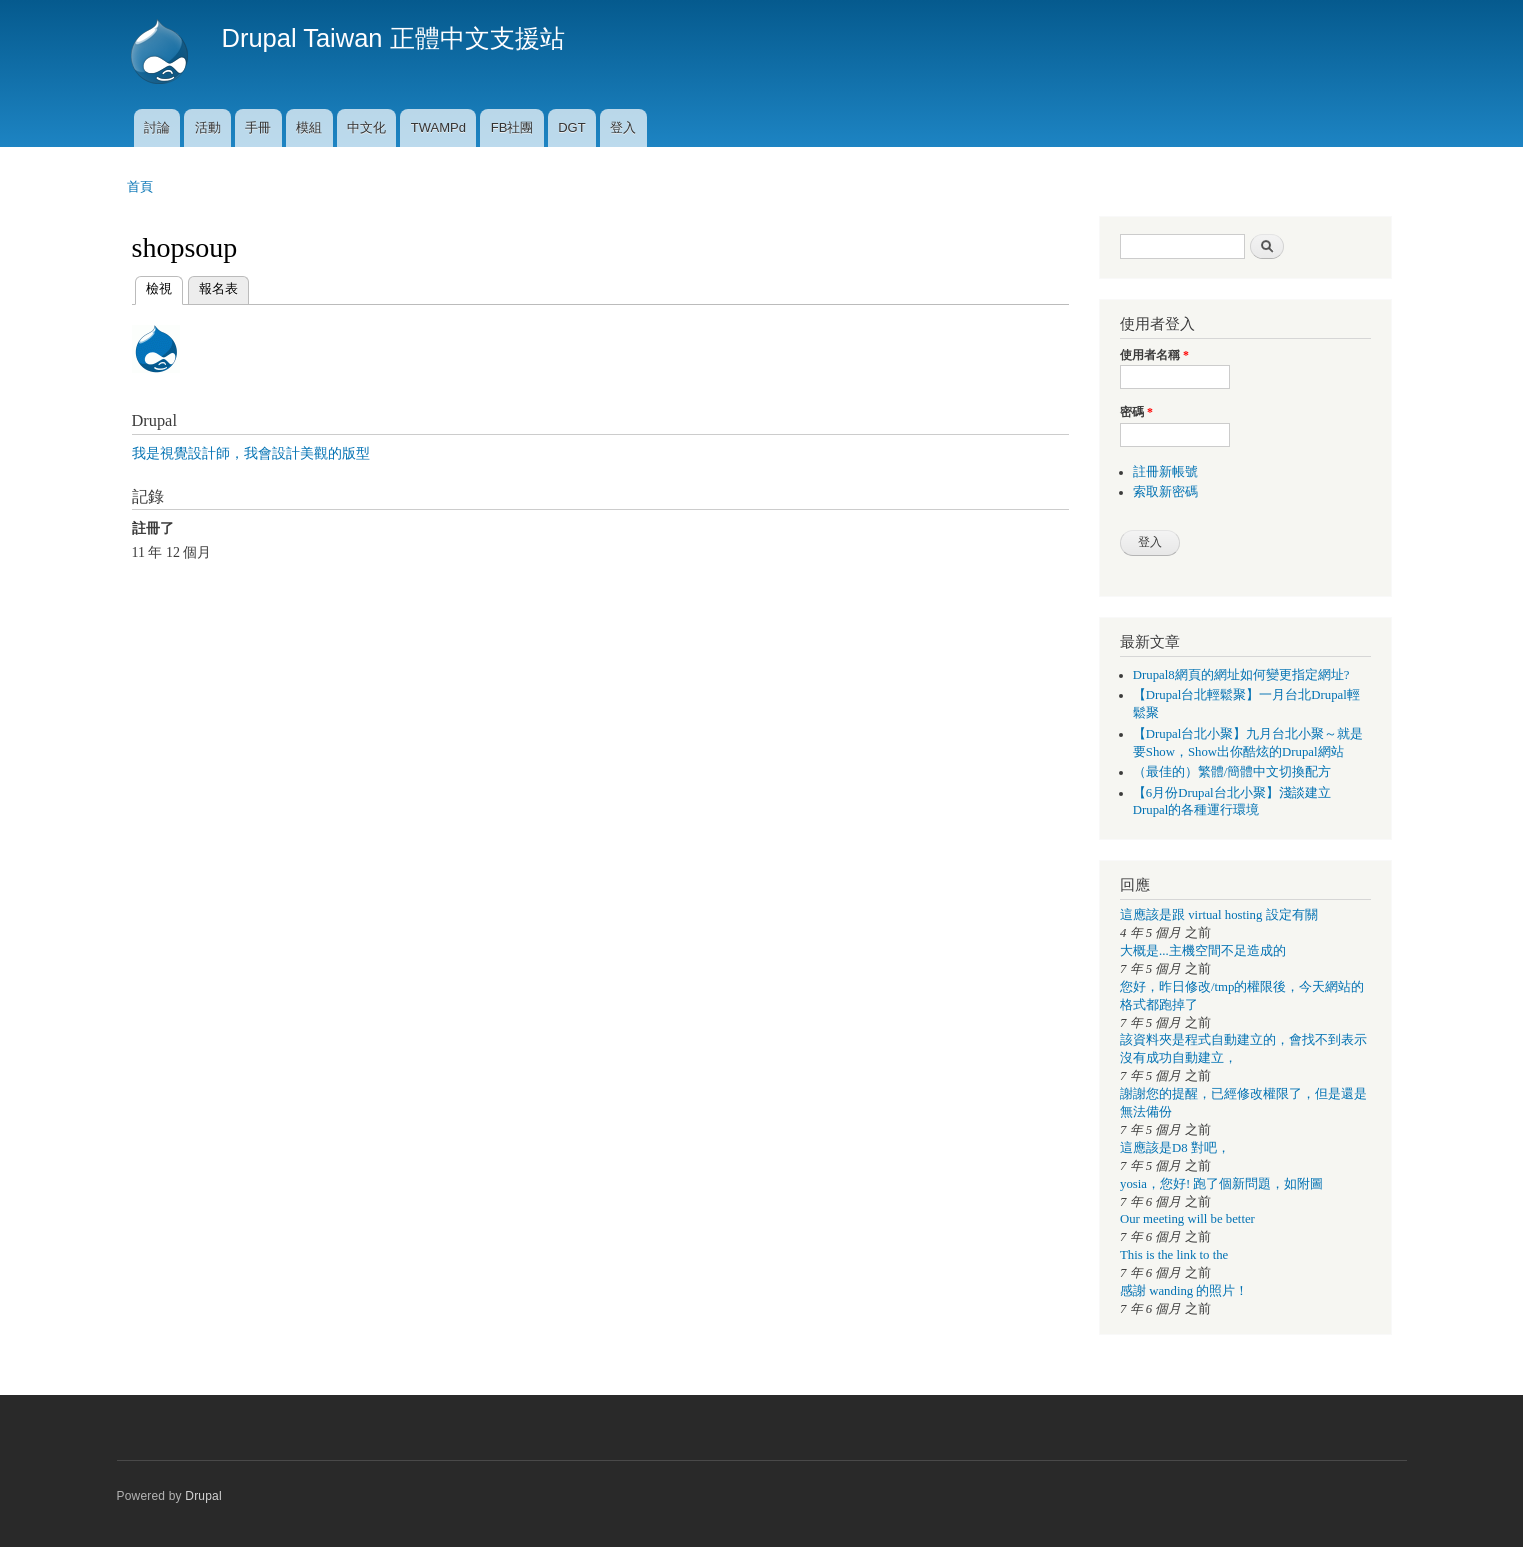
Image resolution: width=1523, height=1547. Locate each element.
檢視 (159, 286)
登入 (623, 127)
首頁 (140, 186)
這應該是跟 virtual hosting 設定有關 (1219, 915)
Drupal (203, 1496)
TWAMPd (438, 127)
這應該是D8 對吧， (1175, 1148)
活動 (208, 127)
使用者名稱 (1154, 355)
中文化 (366, 127)
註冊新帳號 (1165, 472)
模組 (309, 127)
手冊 (258, 127)
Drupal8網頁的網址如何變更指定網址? (1241, 675)
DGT (571, 127)
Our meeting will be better (1187, 1219)
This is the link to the (1174, 1255)
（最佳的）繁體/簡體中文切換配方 (1232, 772)
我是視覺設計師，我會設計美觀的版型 (251, 453)
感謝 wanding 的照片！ (1184, 1291)
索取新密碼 (1165, 492)
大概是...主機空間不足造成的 (1203, 951)
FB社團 (512, 127)
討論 (157, 127)
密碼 (1136, 412)
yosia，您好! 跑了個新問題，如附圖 (1221, 1184)
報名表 (218, 288)
